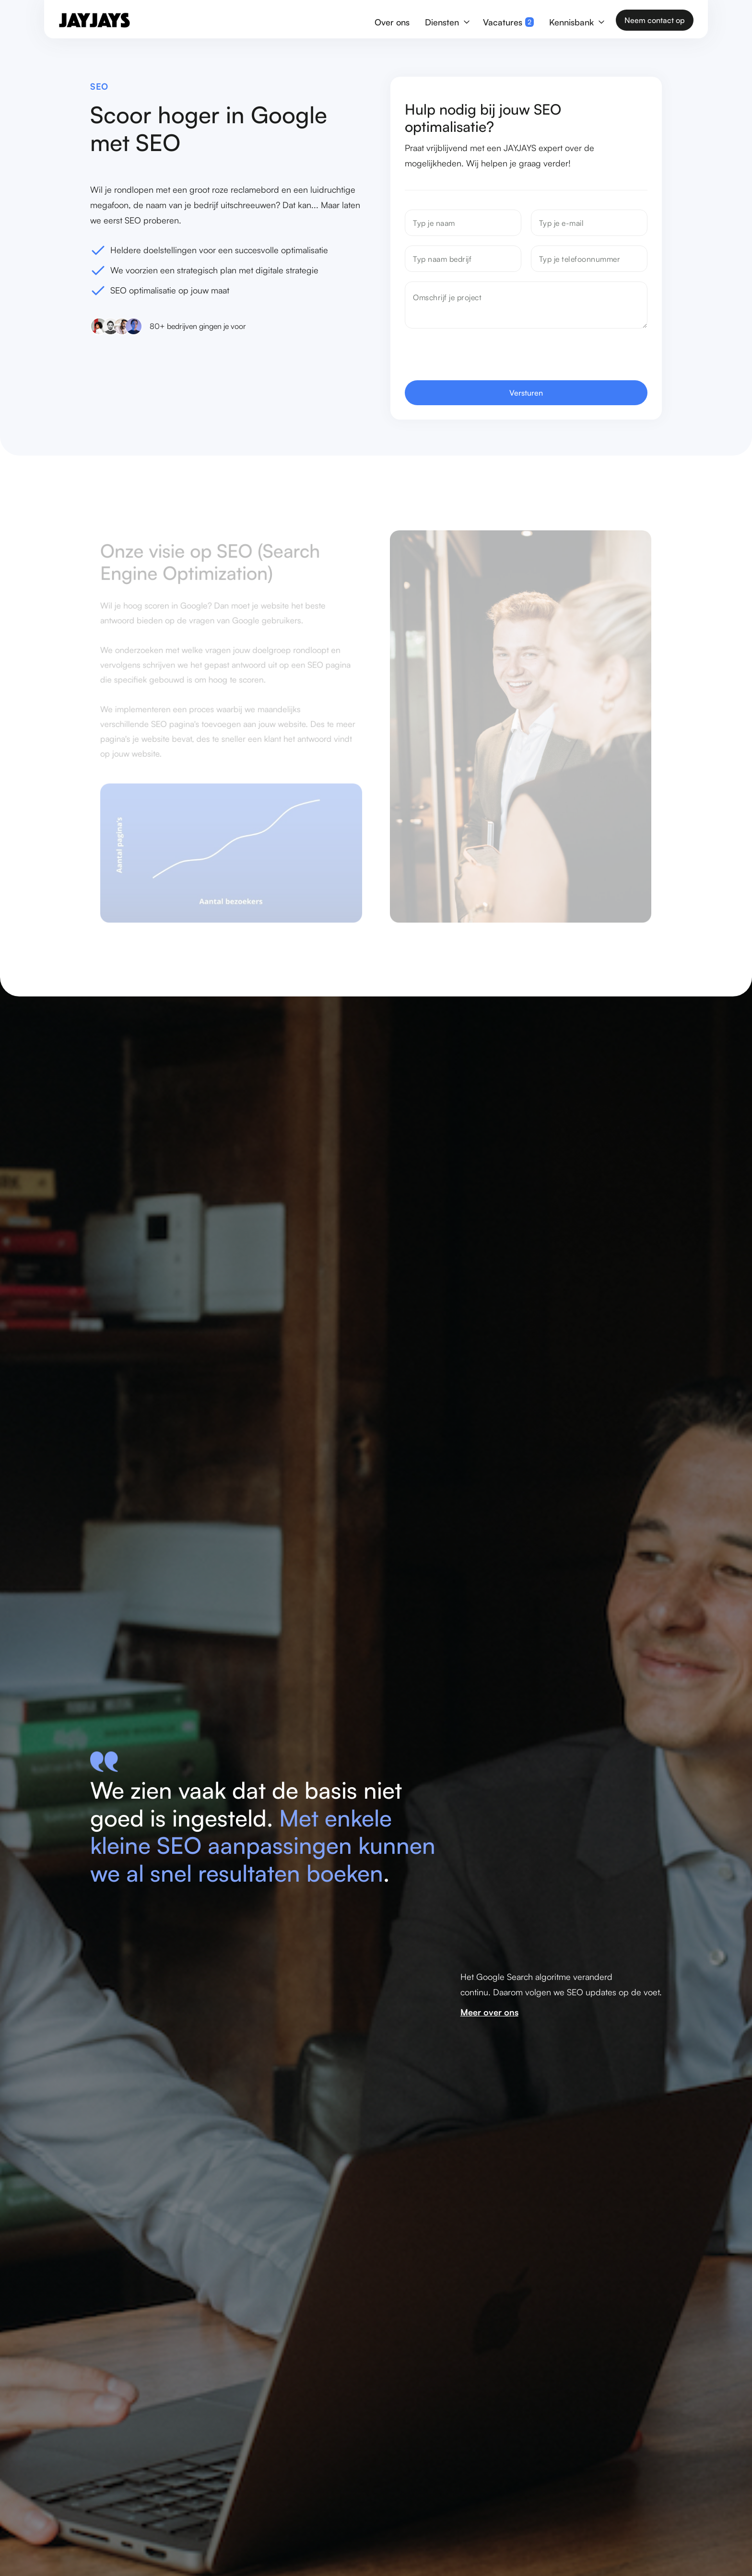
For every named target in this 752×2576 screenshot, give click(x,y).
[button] (446, 20)
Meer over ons (489, 2012)
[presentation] (478, 356)
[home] (94, 20)
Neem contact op (654, 20)
